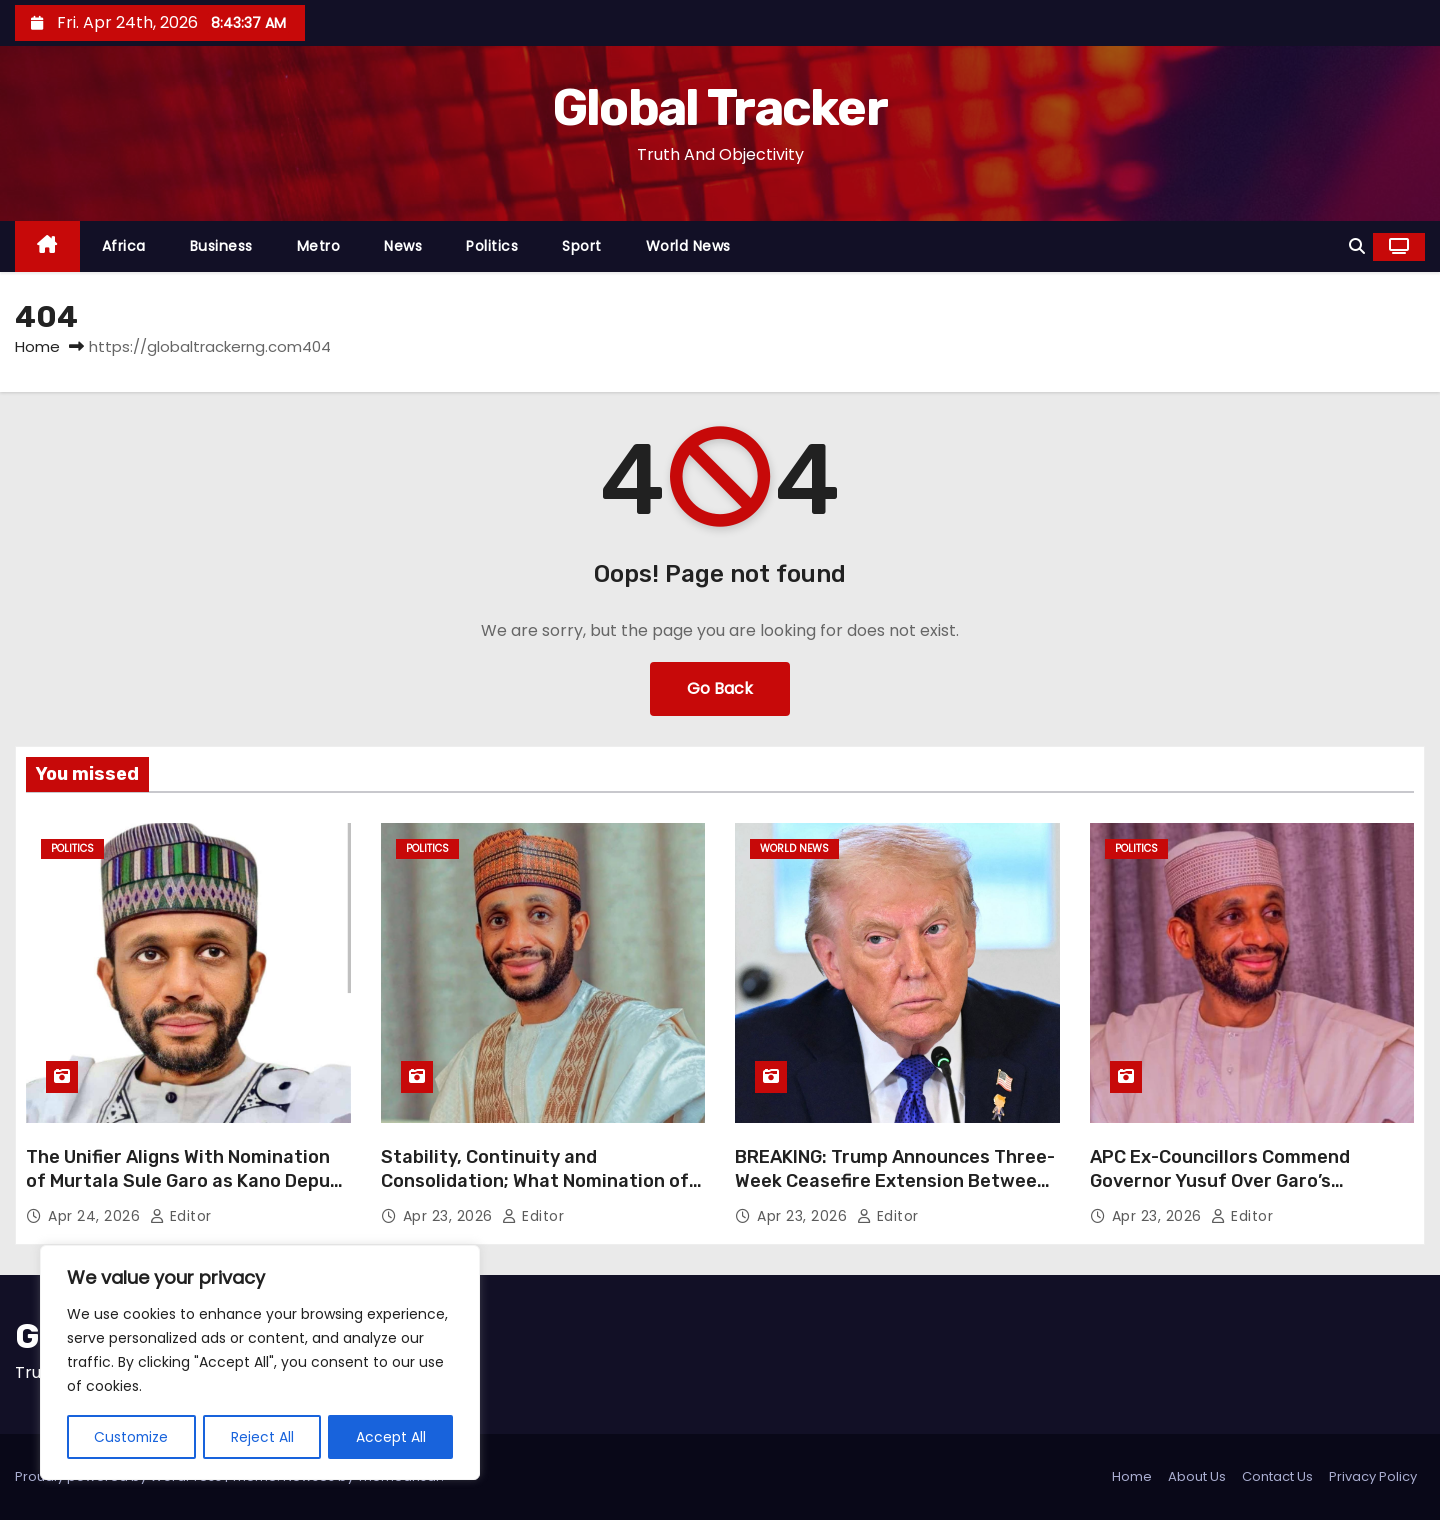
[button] (1357, 246)
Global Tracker (720, 108)
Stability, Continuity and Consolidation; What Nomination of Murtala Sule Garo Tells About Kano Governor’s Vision (535, 1193)
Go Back (720, 688)
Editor (181, 1216)
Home (37, 346)
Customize (132, 1437)
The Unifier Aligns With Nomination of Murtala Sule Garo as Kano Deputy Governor (187, 1181)
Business (221, 246)
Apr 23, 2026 (450, 1216)
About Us (1197, 1476)
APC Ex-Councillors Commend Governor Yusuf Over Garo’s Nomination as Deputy (1220, 1181)
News (403, 246)
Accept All (391, 1437)
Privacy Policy (1373, 1476)
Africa (124, 246)
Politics (492, 246)
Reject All (263, 1437)
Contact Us (1277, 1476)
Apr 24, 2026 (96, 1216)
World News (688, 246)
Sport (582, 246)
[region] (260, 1363)
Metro (319, 246)
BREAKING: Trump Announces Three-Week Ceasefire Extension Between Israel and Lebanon (895, 1181)
